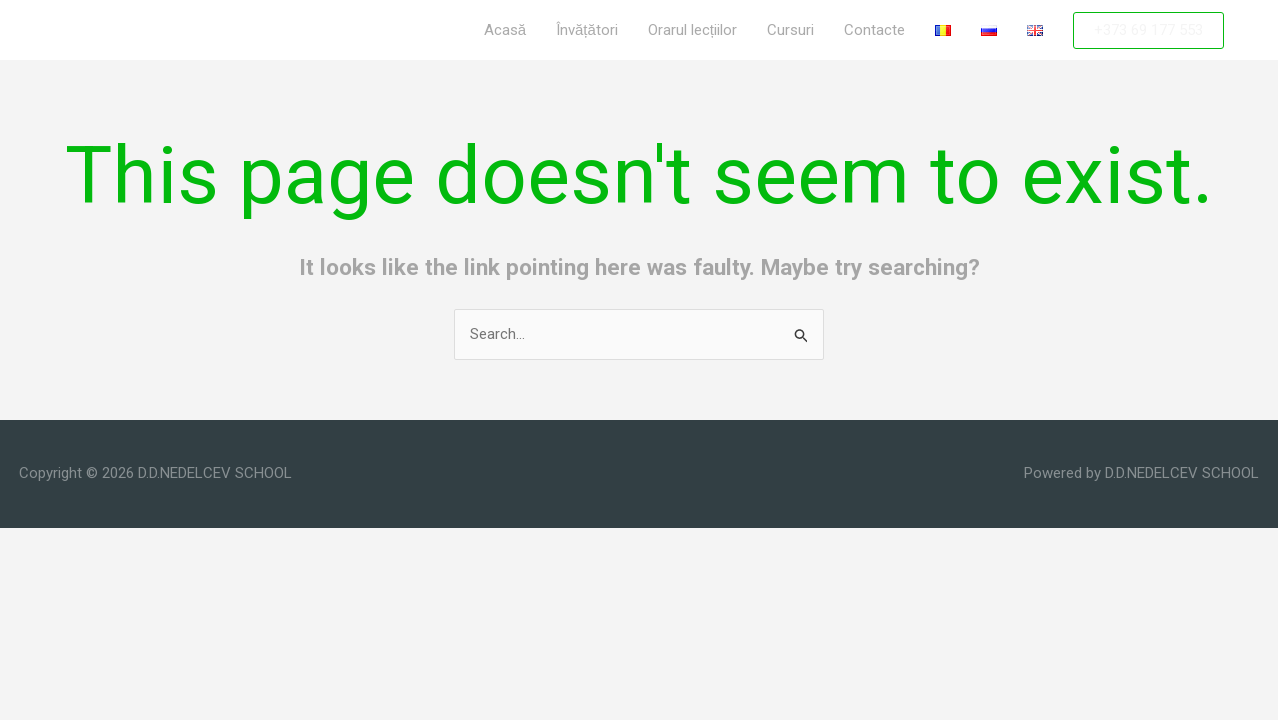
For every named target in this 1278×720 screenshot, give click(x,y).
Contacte (874, 30)
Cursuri (790, 30)
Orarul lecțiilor (692, 30)
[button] (1148, 30)
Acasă (505, 30)
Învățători (587, 30)
